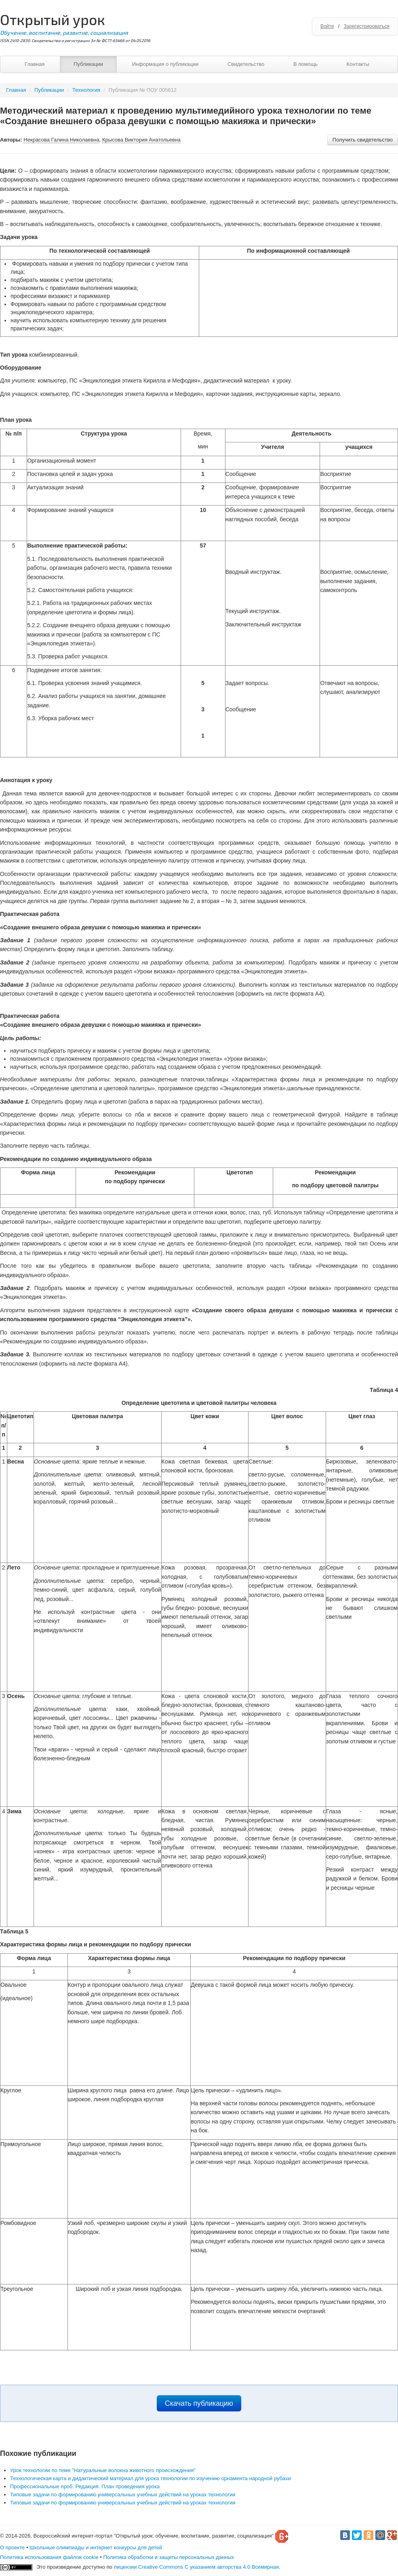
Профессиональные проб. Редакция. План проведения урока (85, 2486)
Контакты (358, 64)
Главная (34, 64)
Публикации (88, 64)
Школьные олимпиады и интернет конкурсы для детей (95, 2547)
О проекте (12, 2547)
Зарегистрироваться (367, 26)
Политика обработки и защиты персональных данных (168, 2557)
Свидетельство (245, 64)
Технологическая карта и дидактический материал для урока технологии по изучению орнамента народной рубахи (150, 2478)
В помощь (305, 64)
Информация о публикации (165, 64)
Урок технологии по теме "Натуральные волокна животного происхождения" (103, 2470)
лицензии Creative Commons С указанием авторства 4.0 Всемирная (196, 2567)
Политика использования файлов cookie (49, 2557)
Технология (86, 90)
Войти (327, 26)
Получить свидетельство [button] (363, 140)
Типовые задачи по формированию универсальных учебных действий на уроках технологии (123, 2494)
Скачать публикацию (199, 2403)
